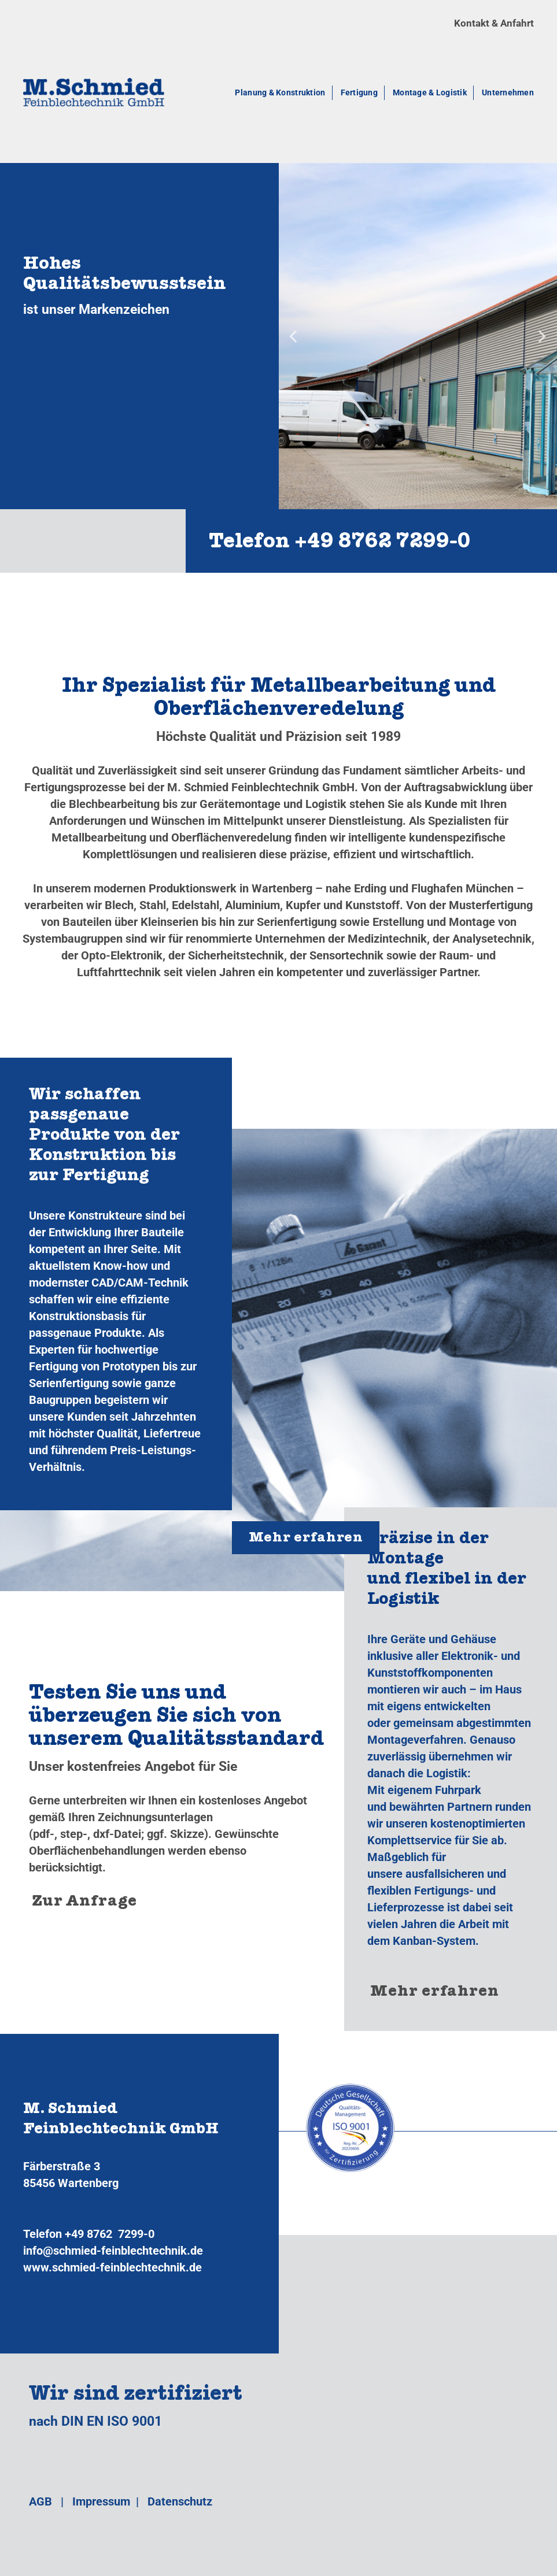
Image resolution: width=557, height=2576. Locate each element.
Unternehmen (508, 92)
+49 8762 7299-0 (109, 2234)
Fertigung (359, 92)
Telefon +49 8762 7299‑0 (340, 543)
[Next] (540, 336)
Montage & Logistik (430, 92)
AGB (40, 2501)
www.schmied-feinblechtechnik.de (112, 2267)
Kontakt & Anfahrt (494, 23)
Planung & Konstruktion (280, 92)
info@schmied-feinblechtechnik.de (113, 2251)
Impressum (101, 2501)
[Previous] (294, 336)
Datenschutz (179, 2501)
